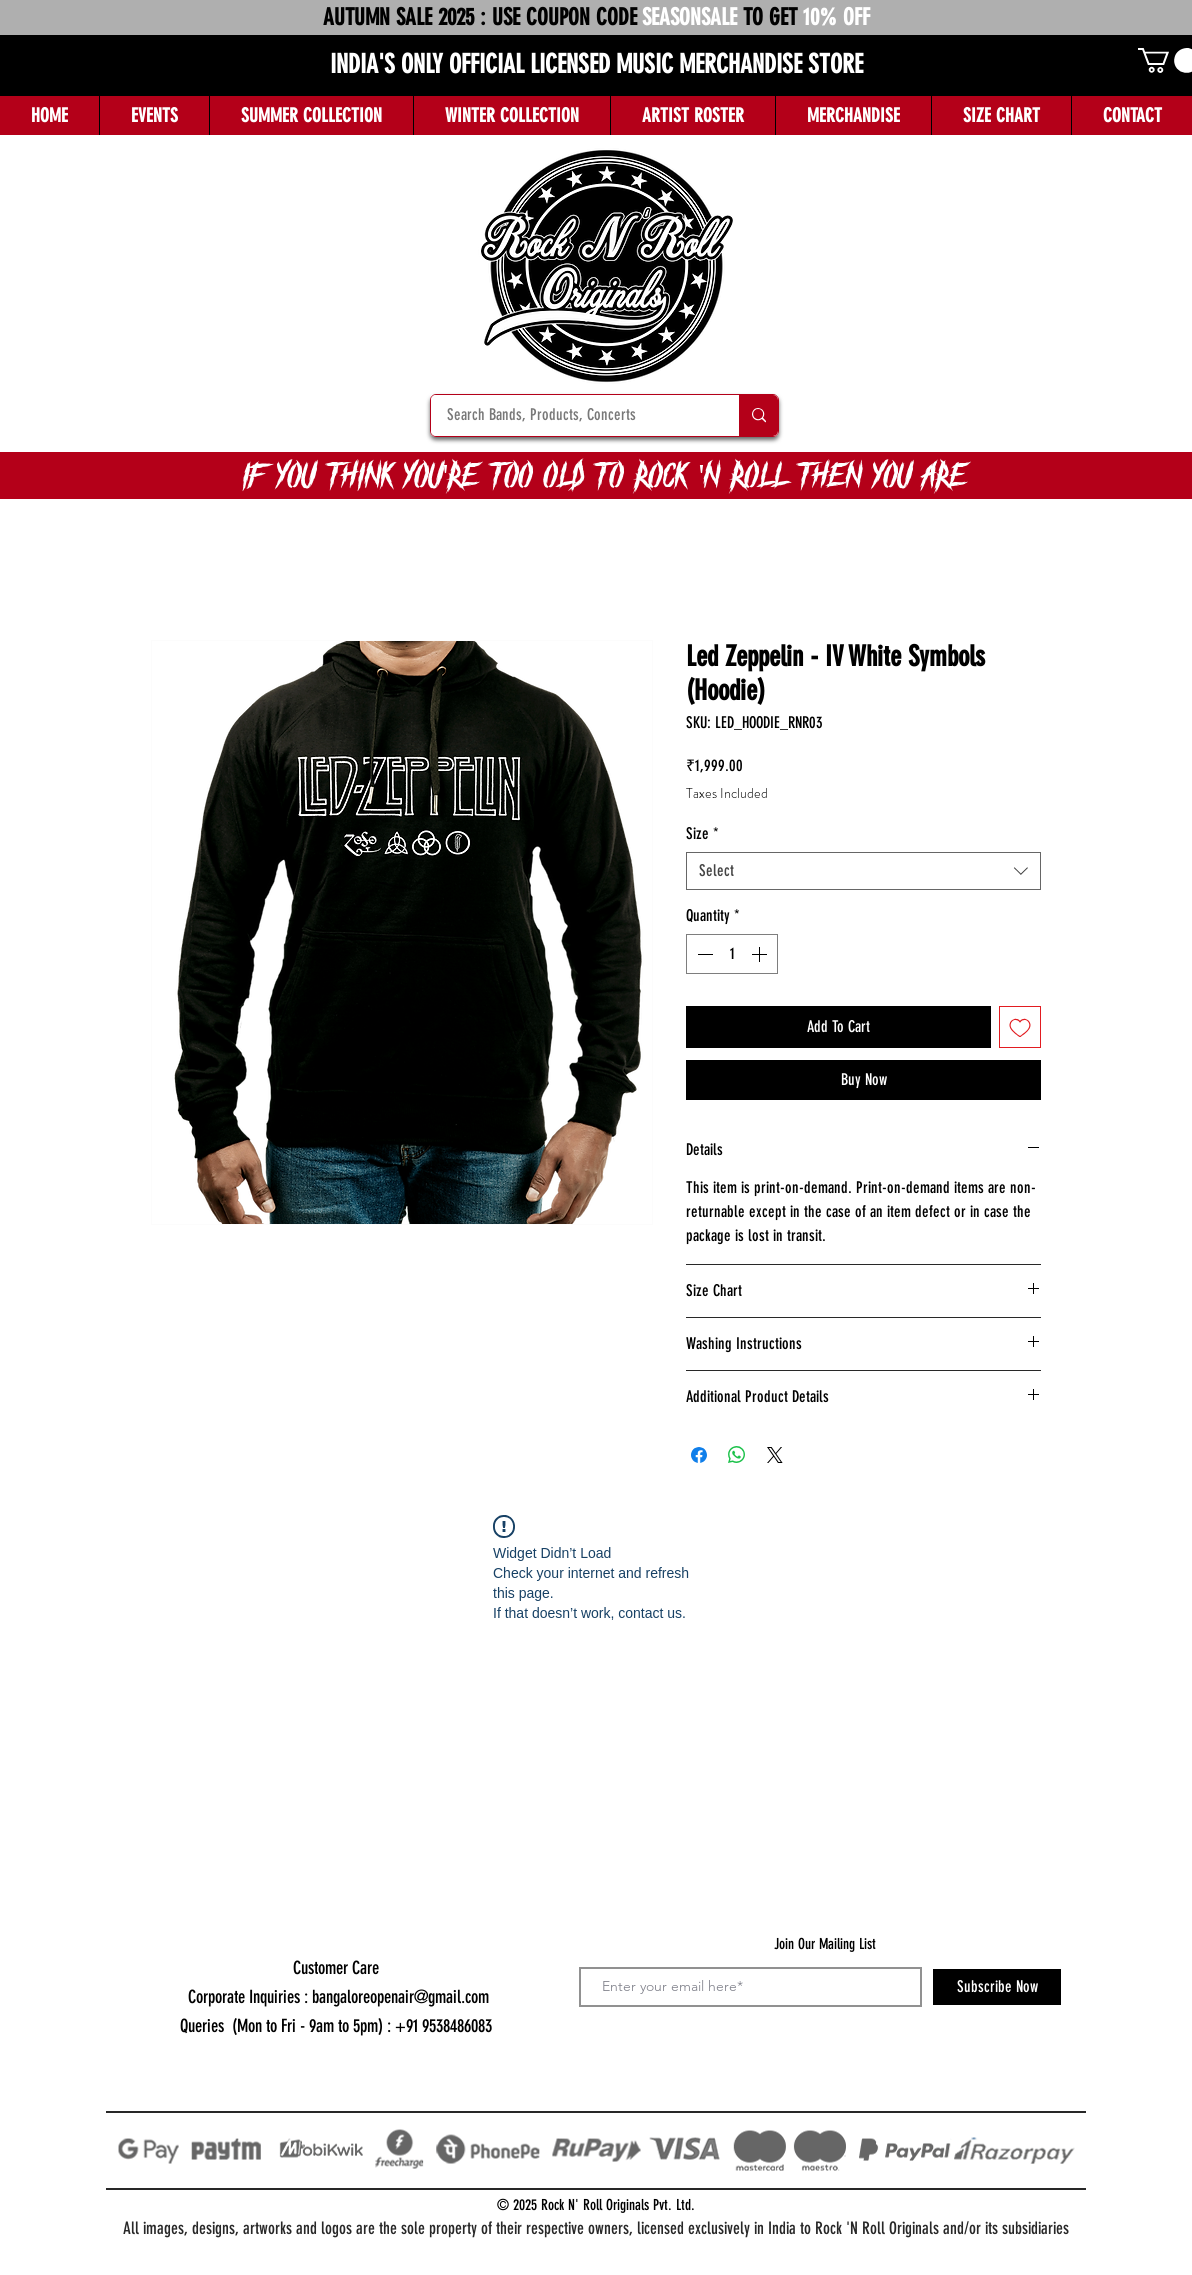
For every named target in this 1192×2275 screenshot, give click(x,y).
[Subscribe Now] (997, 1987)
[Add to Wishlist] (1020, 1027)
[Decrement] (703, 954)
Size (702, 833)
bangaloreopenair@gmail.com (400, 1997)
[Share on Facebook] (699, 1455)
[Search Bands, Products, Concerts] (572, 415)
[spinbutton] (732, 954)
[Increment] (761, 954)
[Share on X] (775, 1455)
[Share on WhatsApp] (737, 1455)
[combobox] (863, 871)
